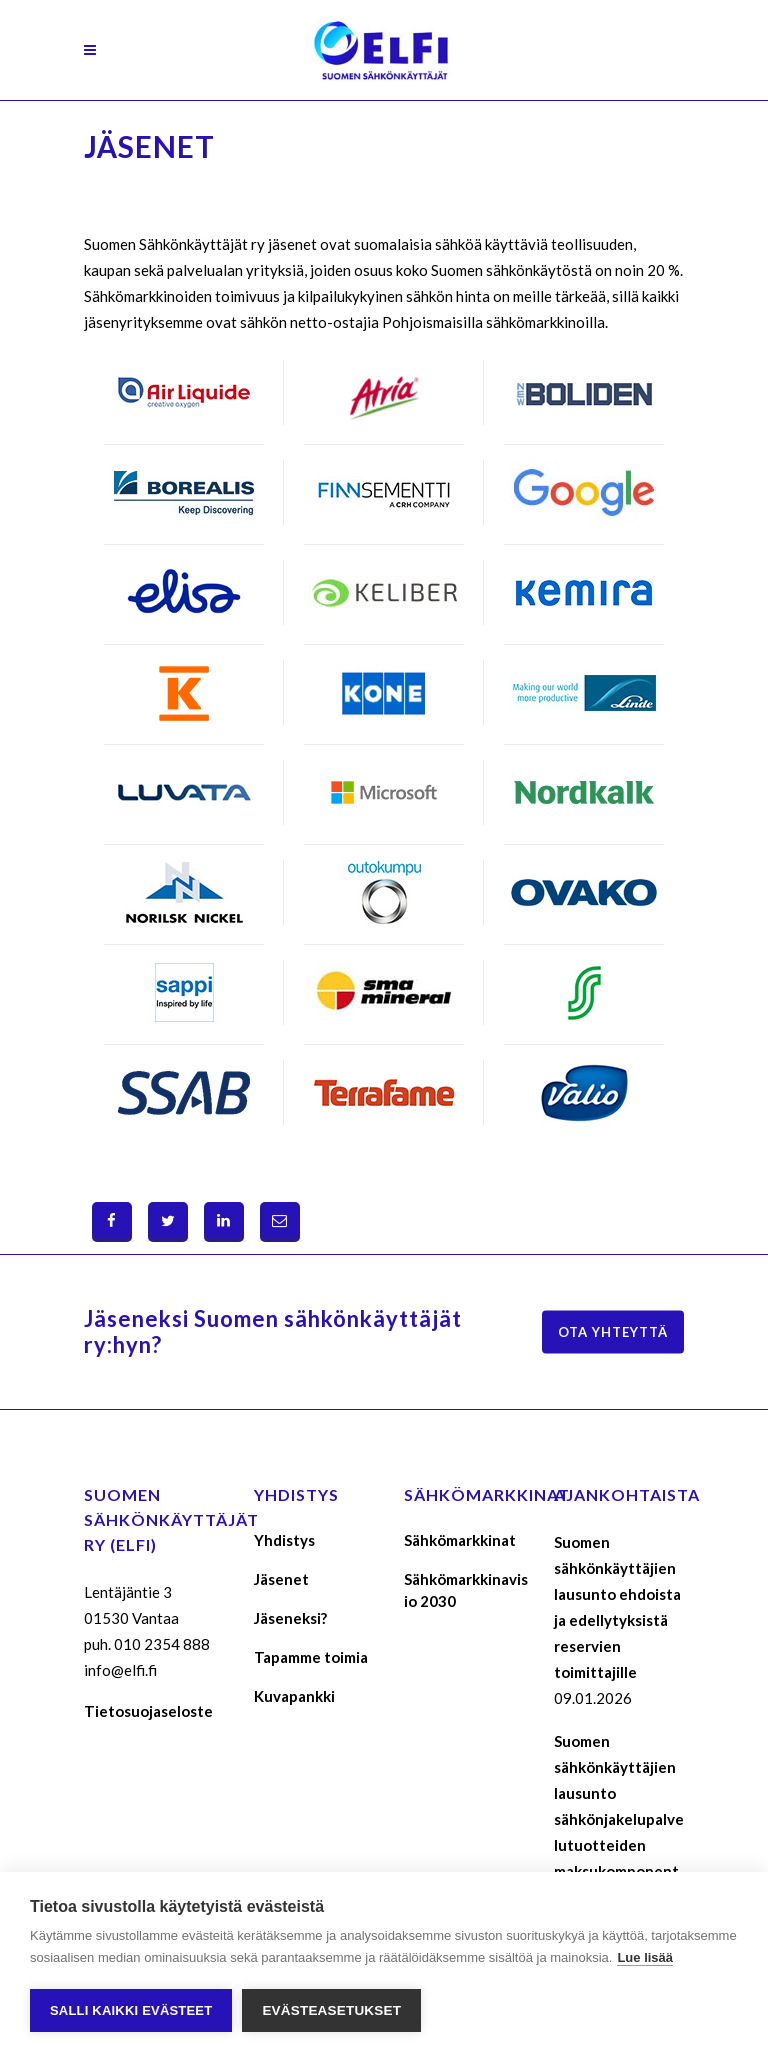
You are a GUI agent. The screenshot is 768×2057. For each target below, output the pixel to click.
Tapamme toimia (311, 1657)
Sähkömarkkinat (460, 1540)
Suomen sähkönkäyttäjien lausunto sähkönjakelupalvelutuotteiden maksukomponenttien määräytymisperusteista (619, 1845)
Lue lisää (645, 1957)
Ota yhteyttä (613, 1332)
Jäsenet (281, 1579)
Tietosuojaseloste (148, 1711)
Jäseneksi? (290, 1618)
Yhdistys (284, 1540)
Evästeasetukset (331, 2010)
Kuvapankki (294, 1696)
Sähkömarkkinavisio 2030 (466, 1590)
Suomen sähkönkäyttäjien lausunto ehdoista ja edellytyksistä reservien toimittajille (617, 1607)
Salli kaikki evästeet (131, 2010)
